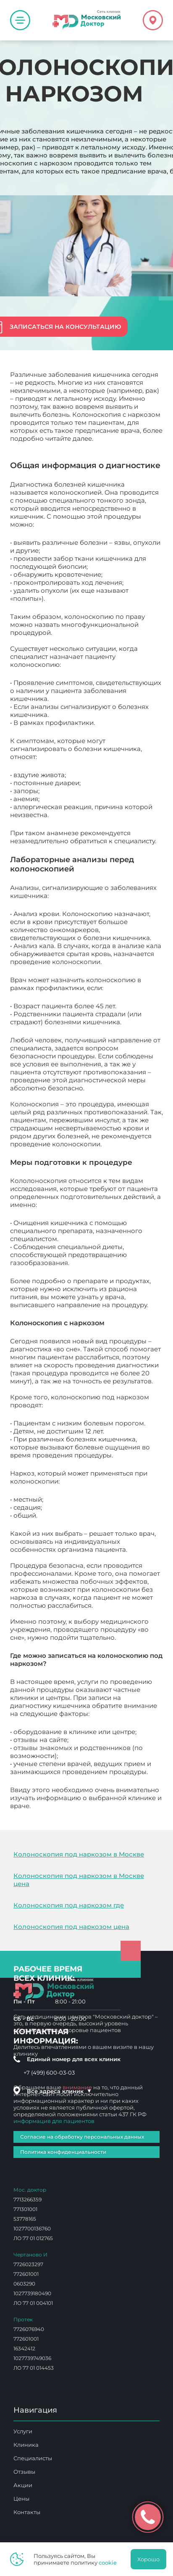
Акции (22, 2485)
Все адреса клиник (59, 2091)
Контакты (26, 2512)
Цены (21, 2498)
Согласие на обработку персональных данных (82, 2137)
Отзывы (24, 2471)
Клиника (26, 2444)
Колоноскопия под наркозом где (68, 1905)
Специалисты (32, 2458)
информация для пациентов (53, 2121)
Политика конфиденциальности (63, 2152)
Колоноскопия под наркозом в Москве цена (78, 1880)
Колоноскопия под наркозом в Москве (78, 1854)
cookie (108, 2562)
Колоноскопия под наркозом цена (71, 1927)
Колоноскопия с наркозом (76, 1806)
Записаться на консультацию (65, 327)
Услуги (22, 2431)
